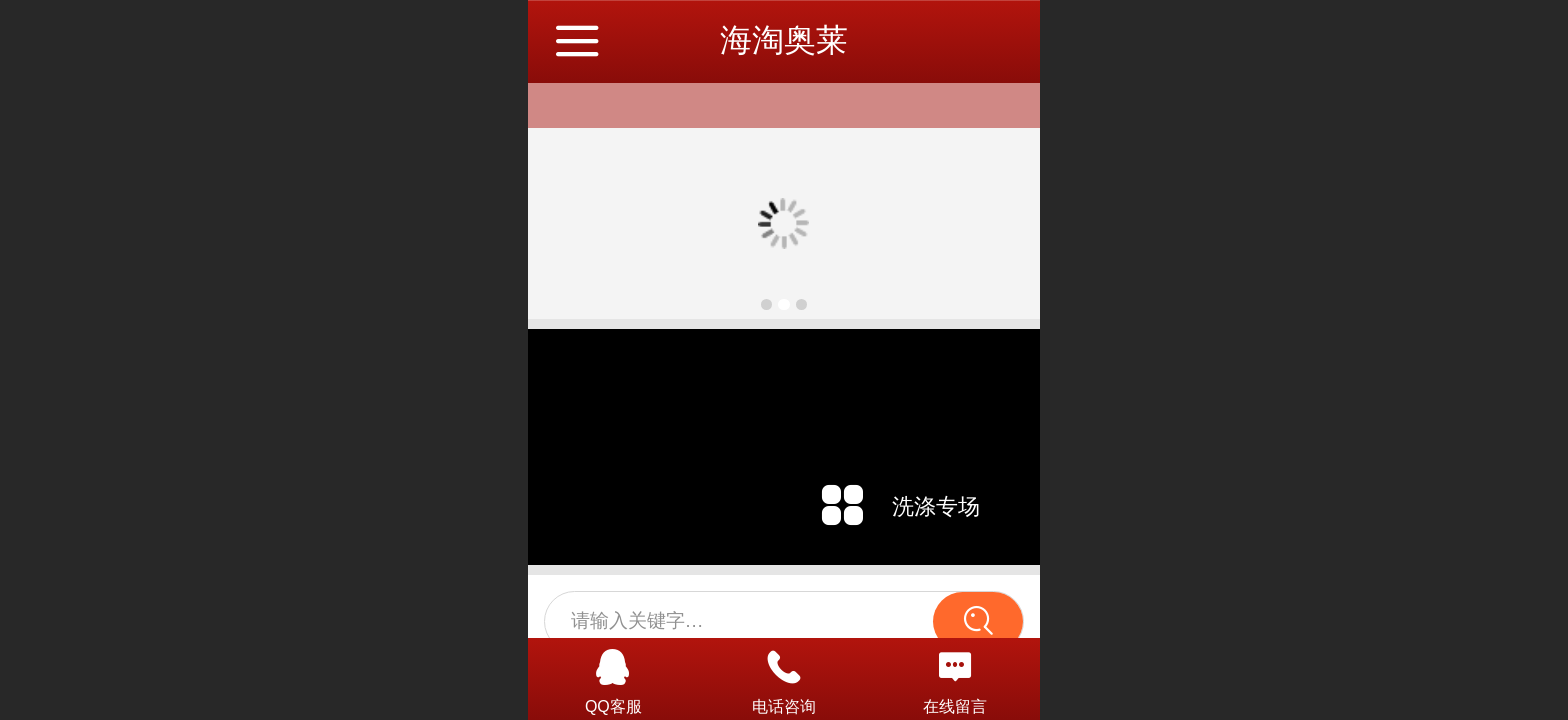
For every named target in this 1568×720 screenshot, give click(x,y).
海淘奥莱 (784, 40)
